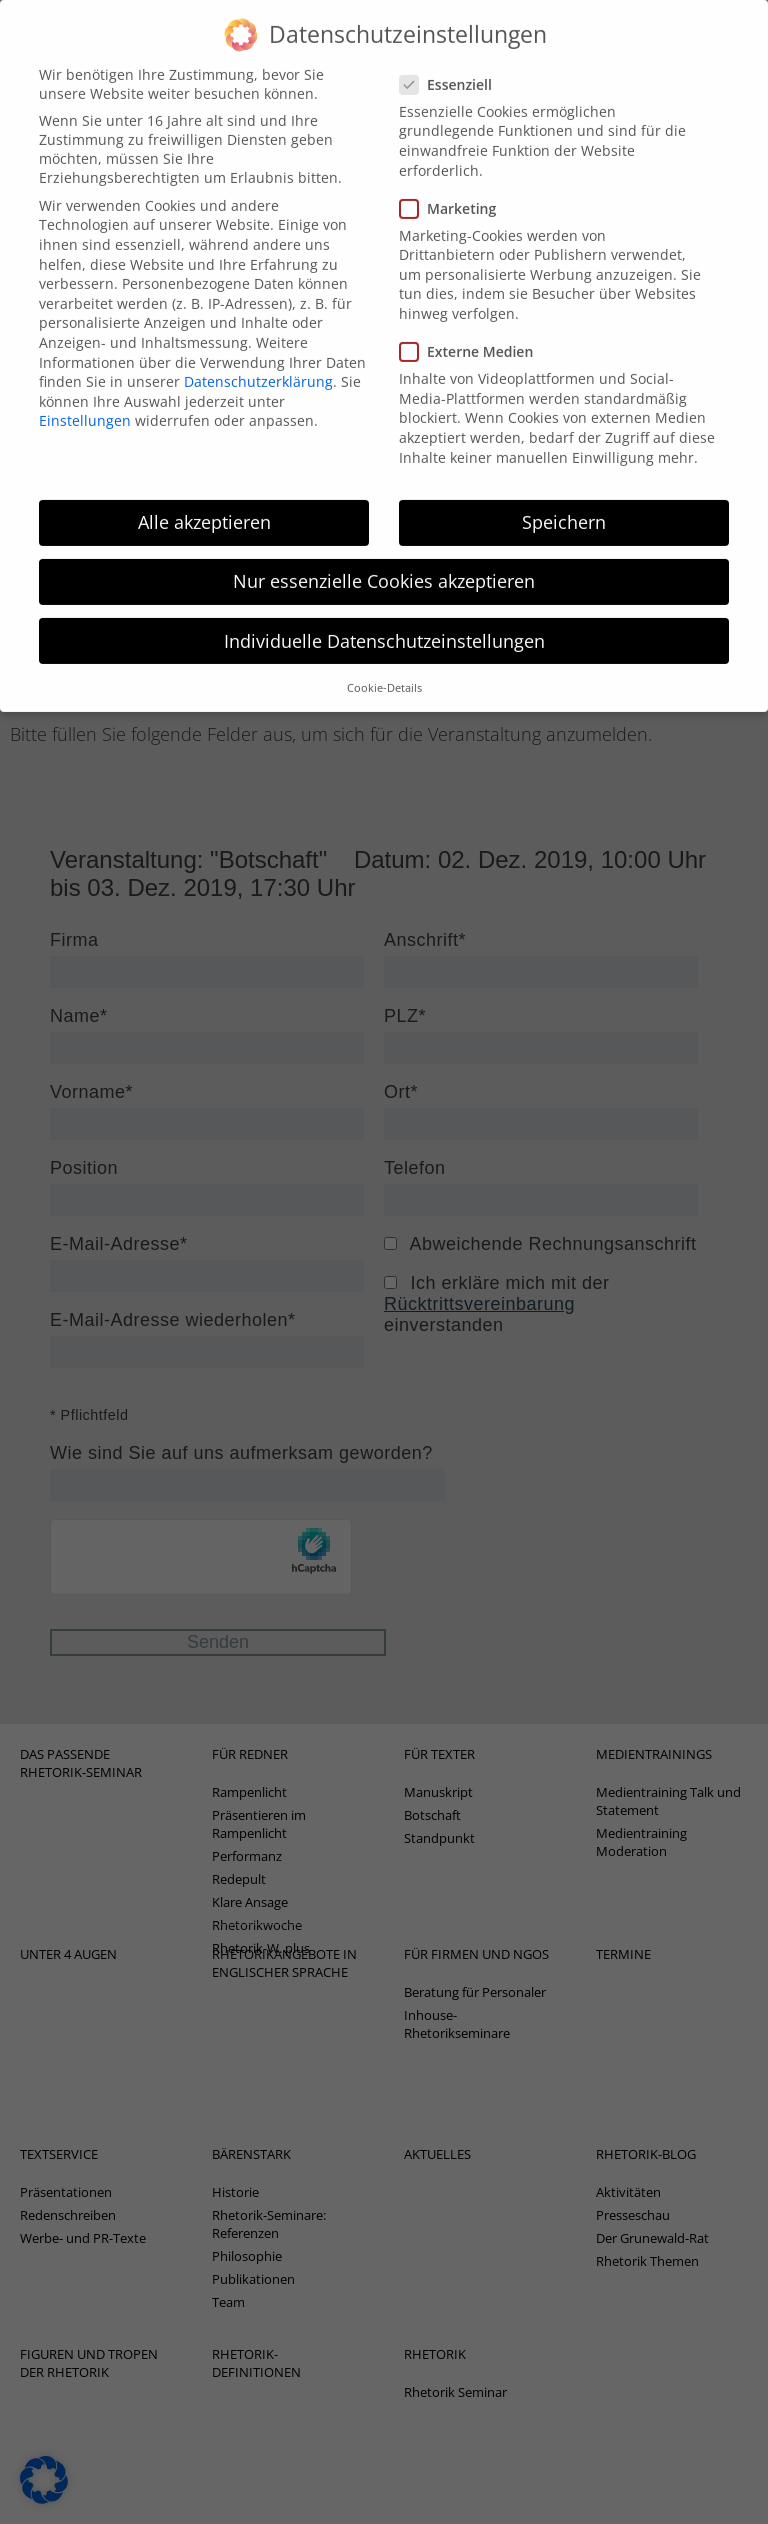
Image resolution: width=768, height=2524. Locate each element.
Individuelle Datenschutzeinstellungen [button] (384, 616)
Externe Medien (472, 327)
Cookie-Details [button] (384, 664)
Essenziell (452, 60)
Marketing (454, 183)
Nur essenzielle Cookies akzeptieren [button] (384, 557)
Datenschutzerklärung (258, 357)
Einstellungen (85, 396)
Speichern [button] (564, 498)
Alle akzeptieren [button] (204, 498)
